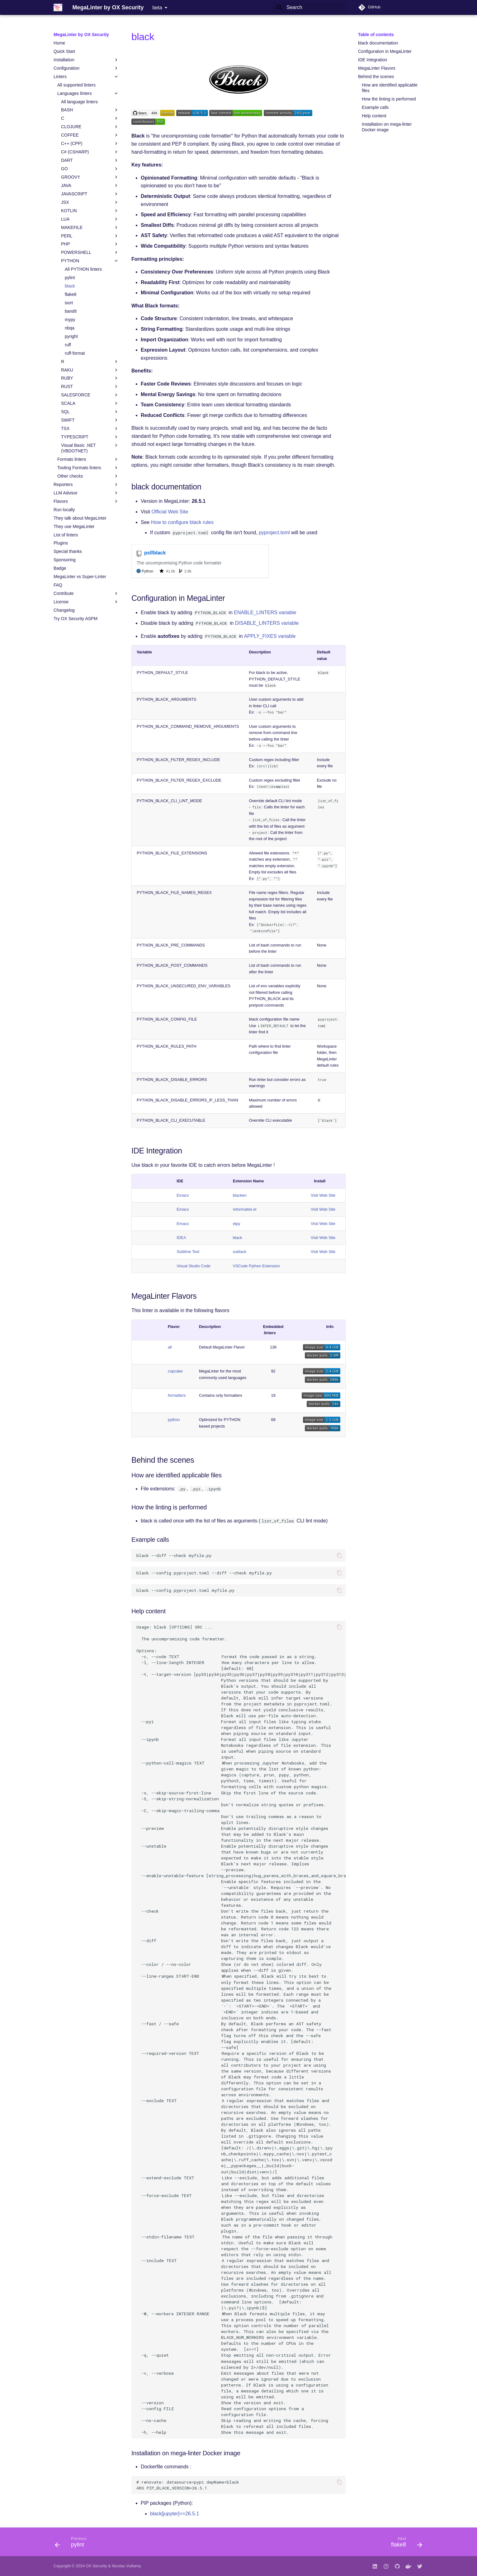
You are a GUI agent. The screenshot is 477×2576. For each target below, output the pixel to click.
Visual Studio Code (193, 1266)
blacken (240, 1195)
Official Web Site (169, 511)
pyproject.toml (274, 532)
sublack (239, 1251)
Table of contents (376, 34)
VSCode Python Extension (256, 1266)
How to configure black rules (182, 522)
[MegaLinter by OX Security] (58, 7)
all (170, 1347)
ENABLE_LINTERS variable (265, 612)
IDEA (181, 1237)
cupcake (175, 1371)
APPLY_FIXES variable (269, 636)
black (237, 1237)
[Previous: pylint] (73, 2543)
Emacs (183, 1195)
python (174, 1419)
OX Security (96, 2566)
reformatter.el (244, 1209)
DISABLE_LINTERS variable (267, 623)
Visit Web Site (323, 1195)
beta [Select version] (157, 7)
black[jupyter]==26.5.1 (174, 2513)
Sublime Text (188, 1251)
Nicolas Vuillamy (126, 2566)
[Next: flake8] (404, 2543)
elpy (236, 1223)
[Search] (309, 7)
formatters (177, 1395)
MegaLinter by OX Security (81, 34)
